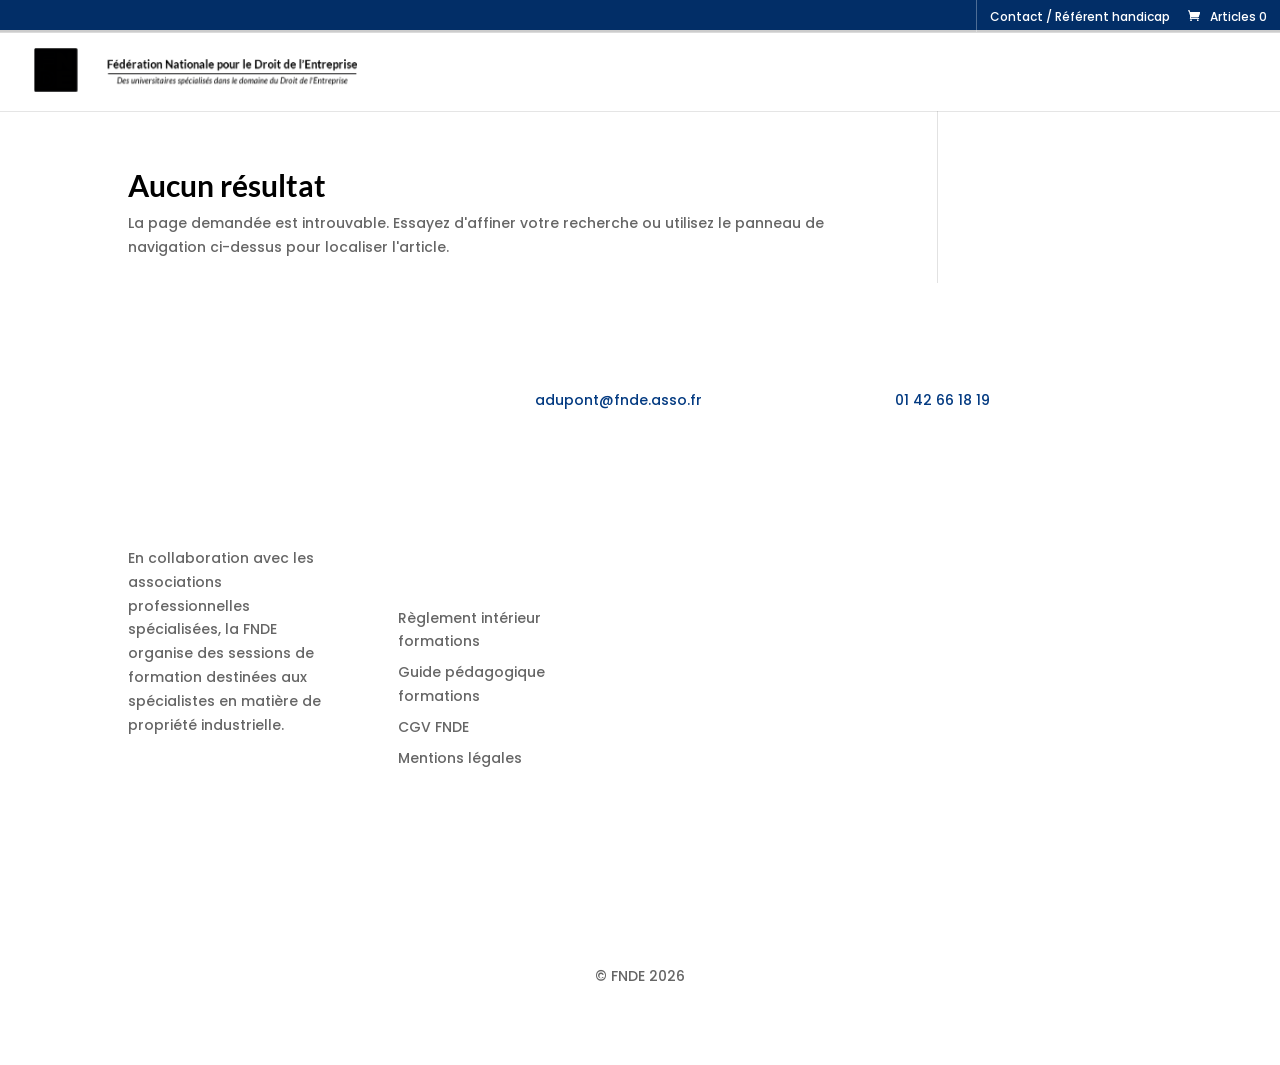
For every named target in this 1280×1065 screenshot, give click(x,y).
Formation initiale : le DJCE (898, 71)
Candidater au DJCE (1174, 71)
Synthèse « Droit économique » (847, 840)
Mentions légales (460, 758)
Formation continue (686, 71)
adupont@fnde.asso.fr (618, 400)
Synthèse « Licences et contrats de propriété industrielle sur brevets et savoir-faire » (875, 685)
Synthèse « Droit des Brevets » (843, 889)
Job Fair (1047, 71)
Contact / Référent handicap (1080, 18)
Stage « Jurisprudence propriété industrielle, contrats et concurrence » (888, 546)
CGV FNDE (433, 727)
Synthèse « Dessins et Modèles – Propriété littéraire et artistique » (862, 777)
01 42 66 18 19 (942, 400)
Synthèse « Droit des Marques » (850, 609)
